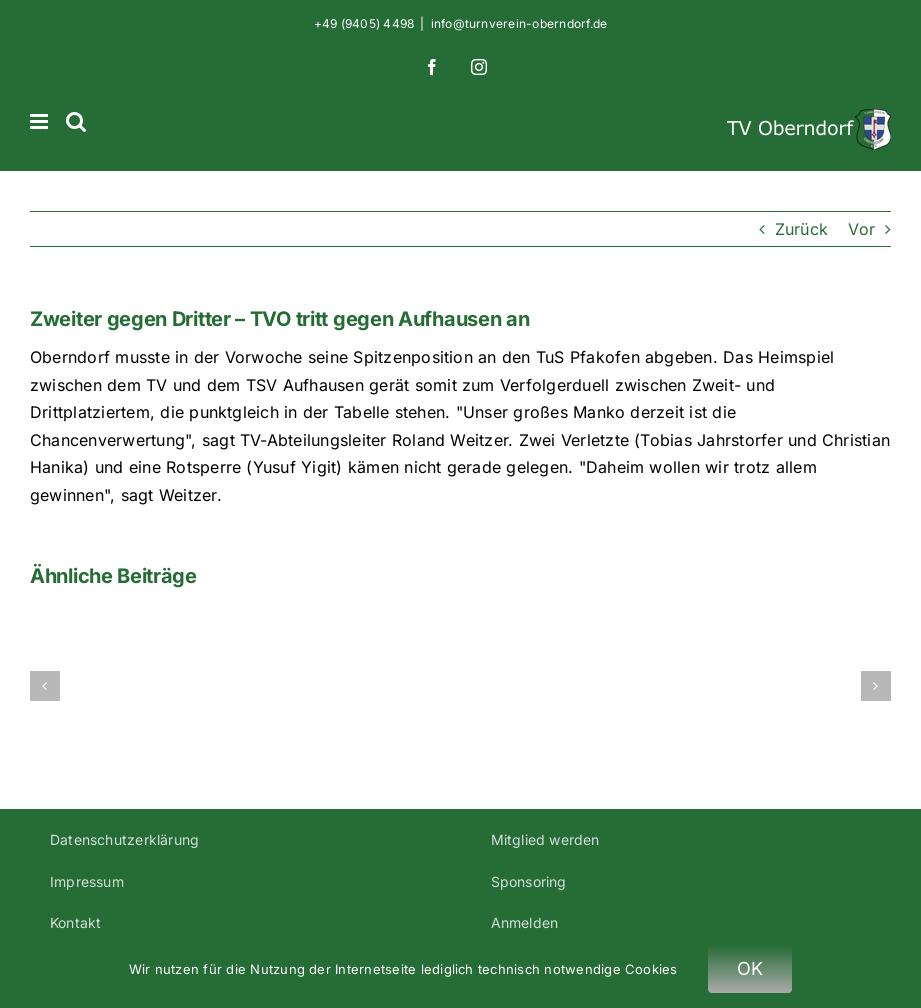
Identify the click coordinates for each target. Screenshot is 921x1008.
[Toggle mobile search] (76, 121)
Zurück (801, 229)
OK (750, 968)
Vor (861, 229)
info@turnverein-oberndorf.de (519, 23)
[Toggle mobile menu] (40, 121)
